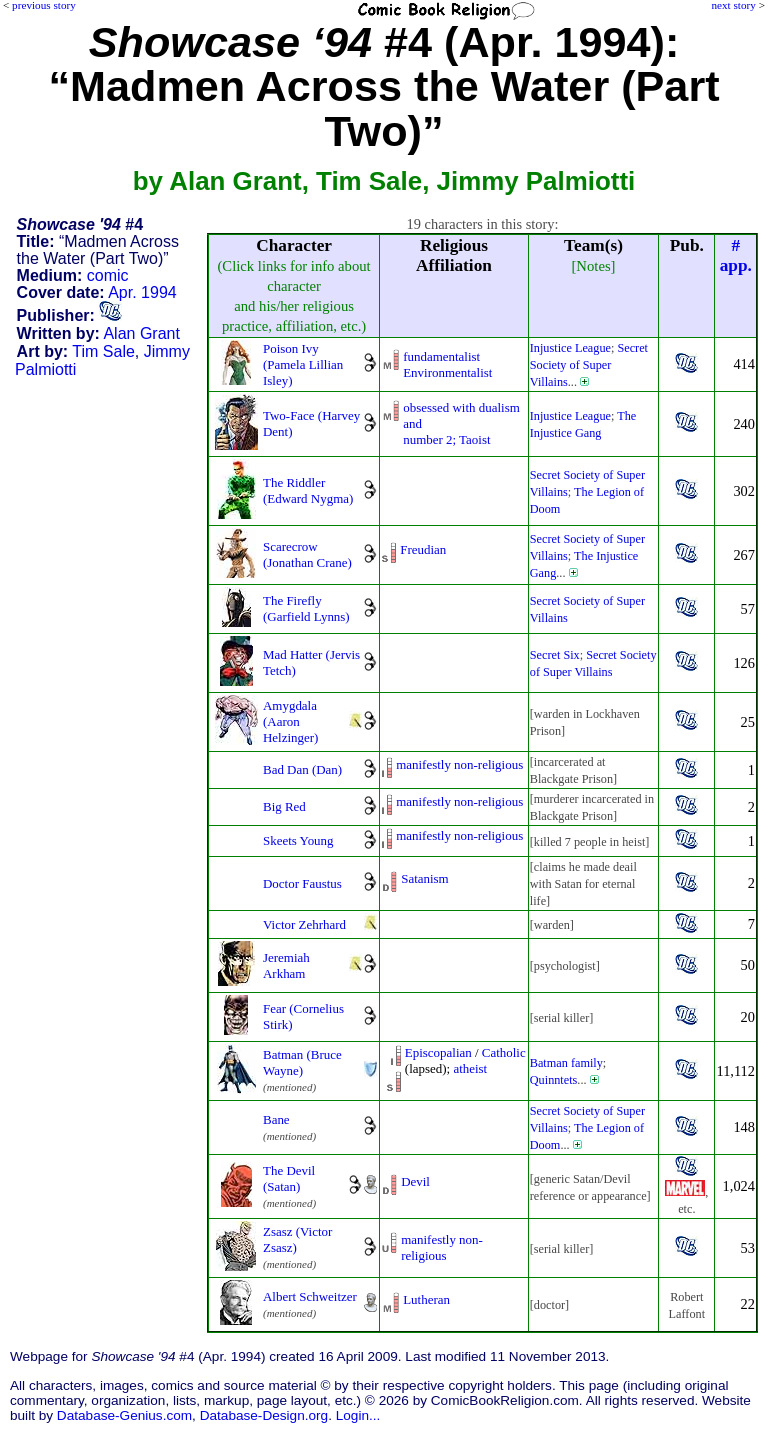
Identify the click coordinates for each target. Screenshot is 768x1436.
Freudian (423, 549)
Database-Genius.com (124, 1415)
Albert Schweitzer (310, 1296)
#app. (736, 255)
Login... (358, 1415)
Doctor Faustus (302, 883)
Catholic (504, 1052)
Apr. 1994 (142, 292)
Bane (276, 1119)
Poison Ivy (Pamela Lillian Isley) (303, 364)
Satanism (425, 878)
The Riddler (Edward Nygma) (308, 490)
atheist (470, 1068)
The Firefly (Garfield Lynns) (306, 608)
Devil (415, 1181)
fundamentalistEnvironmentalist (447, 364)
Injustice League (570, 348)
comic (108, 275)
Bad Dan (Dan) (302, 769)
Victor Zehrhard (304, 924)
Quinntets (554, 1080)
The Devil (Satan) (289, 1178)
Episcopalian (438, 1052)
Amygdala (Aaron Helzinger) (290, 721)
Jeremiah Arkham (286, 965)
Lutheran (426, 1299)
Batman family (566, 1063)
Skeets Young (298, 840)
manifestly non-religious (459, 764)
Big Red (284, 806)
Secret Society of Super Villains (589, 365)
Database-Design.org (264, 1415)
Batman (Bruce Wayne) (302, 1062)
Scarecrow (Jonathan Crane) (307, 554)
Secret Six (555, 655)
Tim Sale (103, 351)
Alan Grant (141, 333)
